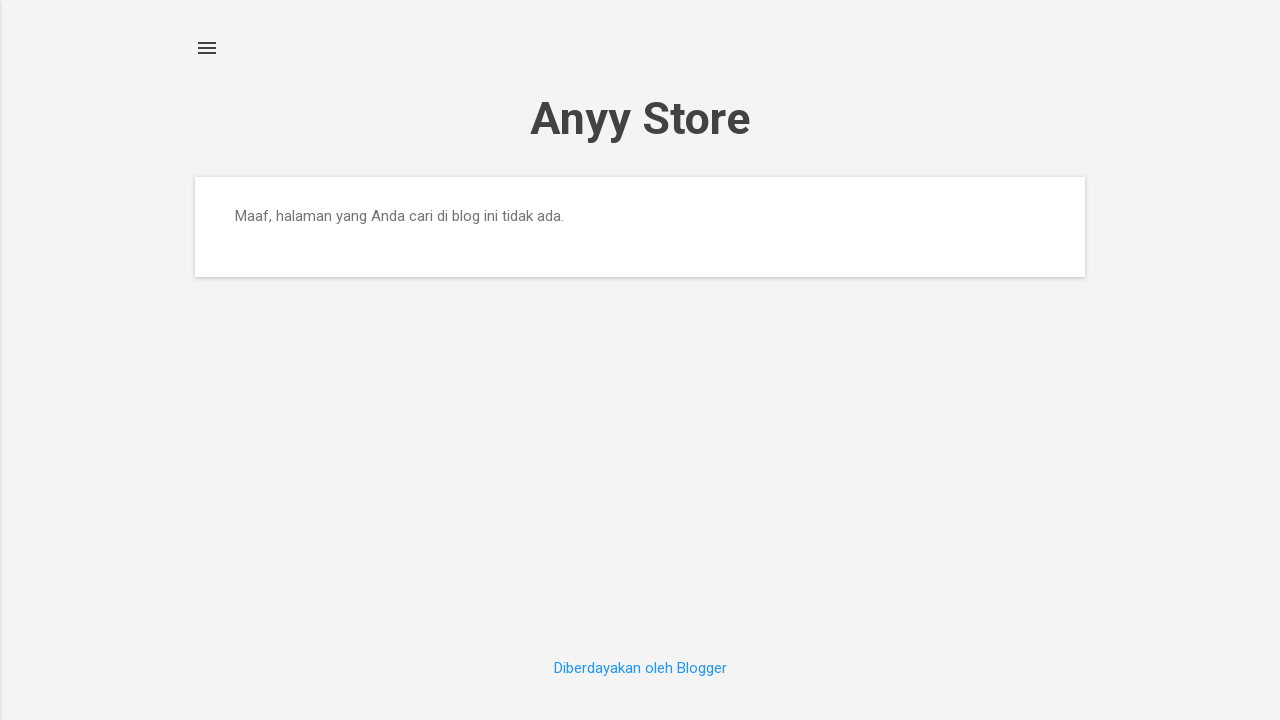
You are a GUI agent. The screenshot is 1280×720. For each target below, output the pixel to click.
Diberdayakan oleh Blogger (640, 668)
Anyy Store (640, 118)
